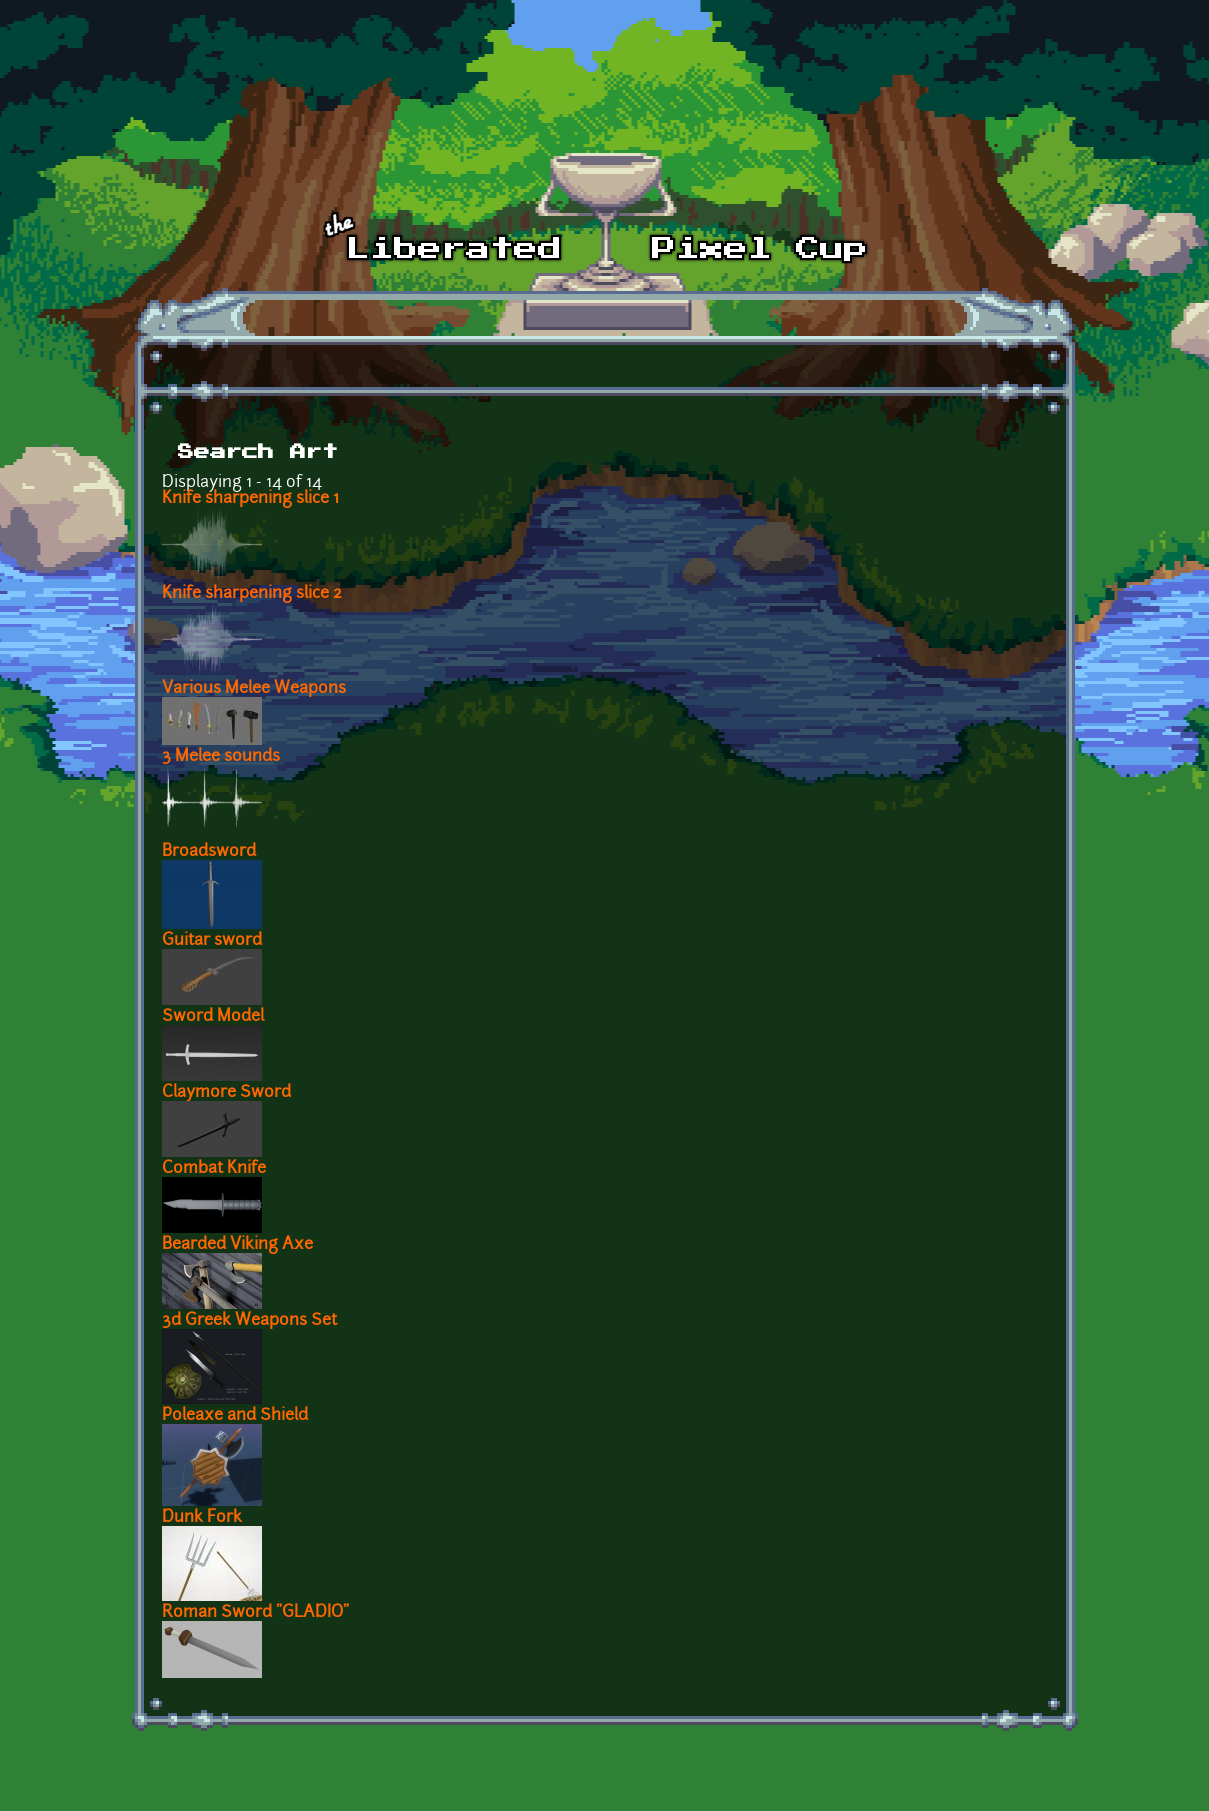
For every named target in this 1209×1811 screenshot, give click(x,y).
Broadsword (209, 852)
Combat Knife (214, 1169)
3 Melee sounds (221, 757)
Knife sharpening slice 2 (252, 594)
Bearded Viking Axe (237, 1245)
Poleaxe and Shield (235, 1416)
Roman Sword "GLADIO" (255, 1613)
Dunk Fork (202, 1518)
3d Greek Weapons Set (249, 1321)
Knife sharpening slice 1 (250, 499)
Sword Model (213, 1017)
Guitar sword (212, 941)
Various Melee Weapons (254, 689)
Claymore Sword (226, 1093)
